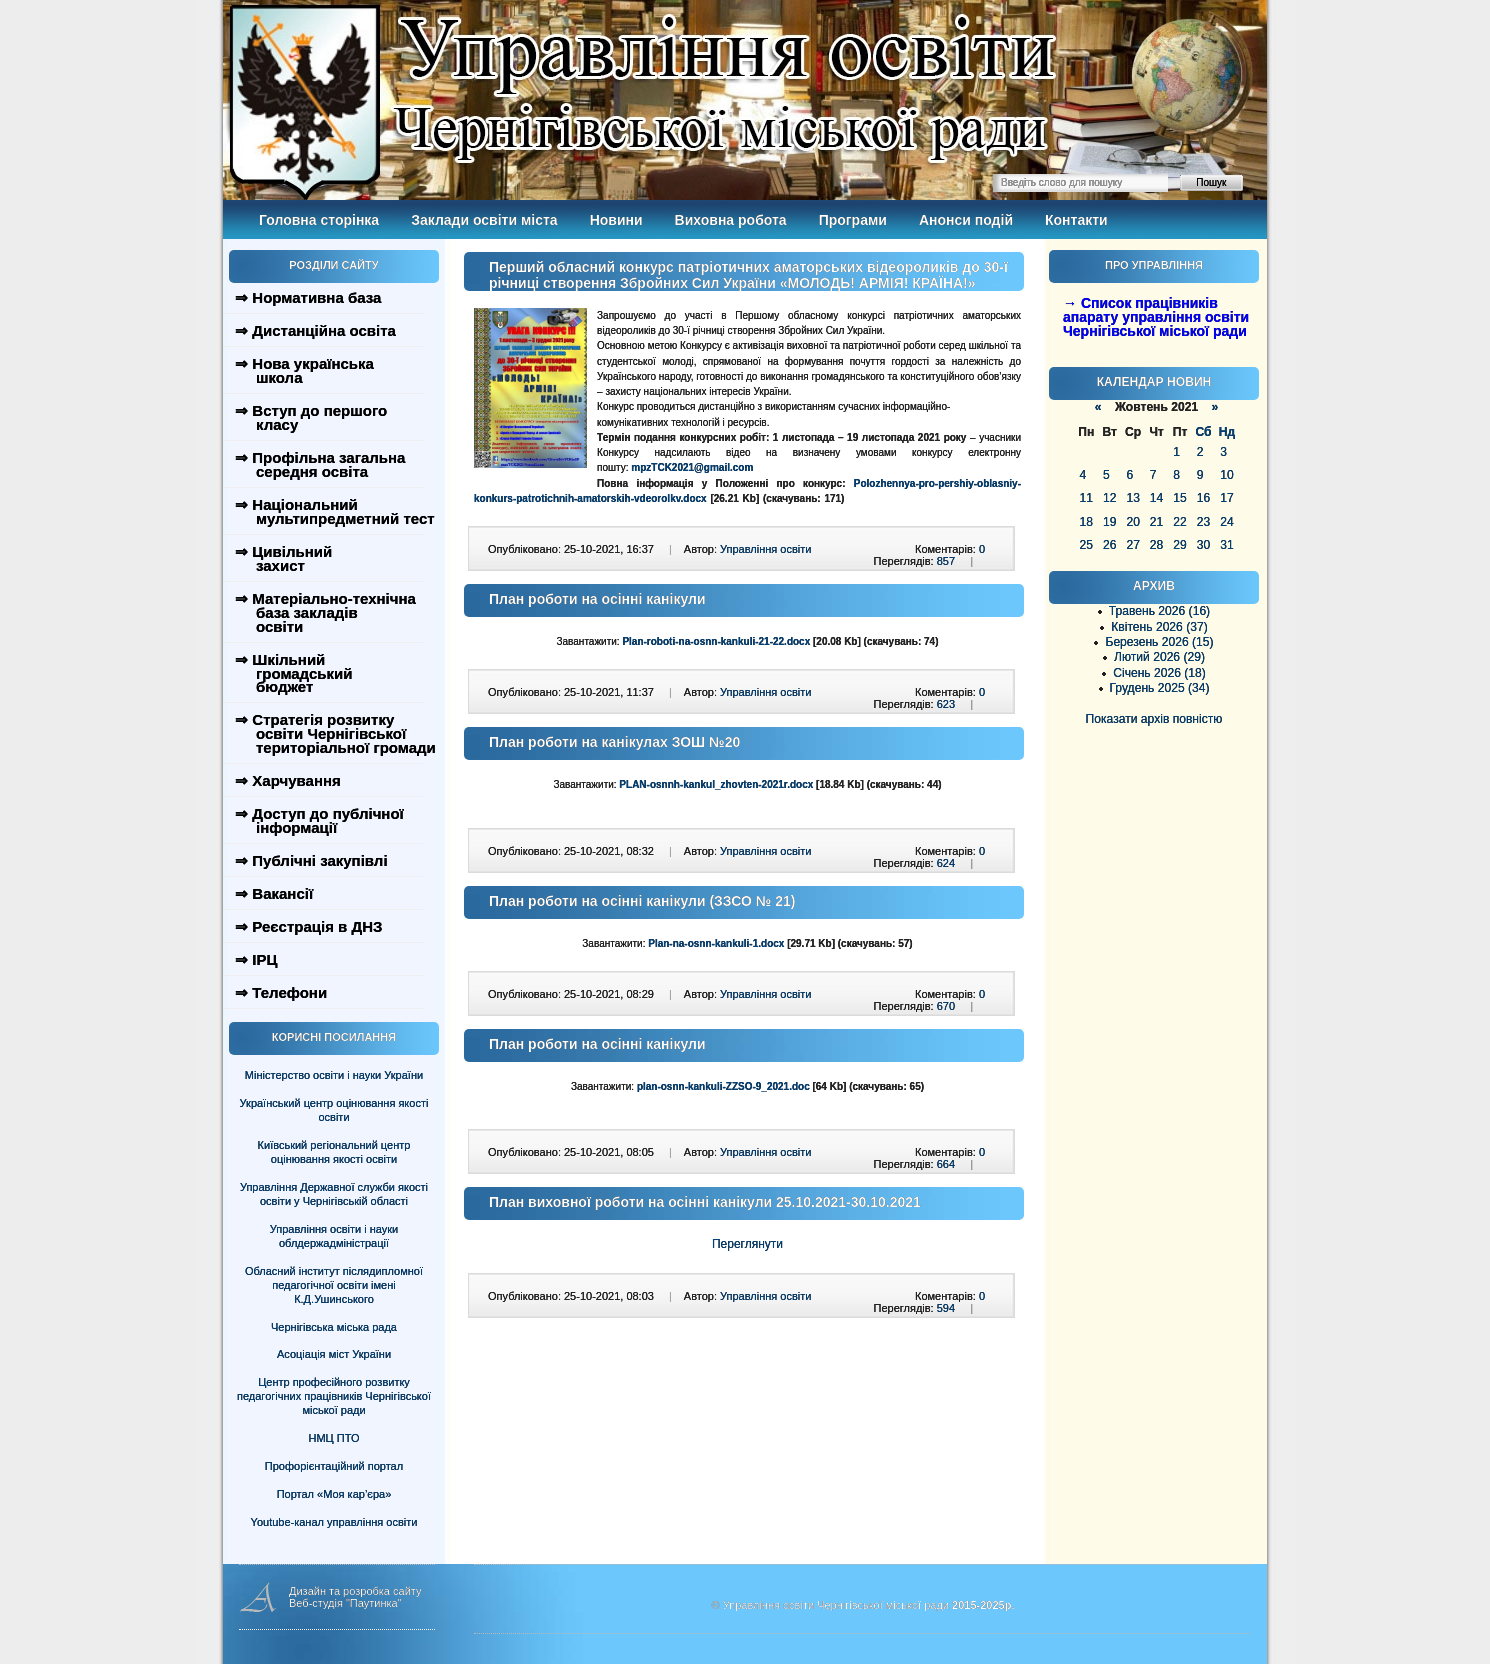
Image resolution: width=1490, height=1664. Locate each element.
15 (1179, 498)
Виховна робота (731, 220)
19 (1109, 522)
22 (1179, 522)
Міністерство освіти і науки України (334, 1075)
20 (1132, 522)
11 (1086, 498)
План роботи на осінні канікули (597, 599)
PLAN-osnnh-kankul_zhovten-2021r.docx (716, 784)
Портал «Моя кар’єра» (334, 1494)
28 (1156, 545)
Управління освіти (765, 549)
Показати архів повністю (1154, 719)
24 (1226, 522)
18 (1086, 522)
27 (1132, 545)
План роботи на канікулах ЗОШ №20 (614, 742)
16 (1203, 498)
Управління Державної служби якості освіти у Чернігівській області (334, 1194)
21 (1156, 522)
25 (1086, 545)
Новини (616, 220)
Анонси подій (966, 220)
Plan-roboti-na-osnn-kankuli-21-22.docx (716, 641)
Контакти (1076, 220)
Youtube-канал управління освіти (334, 1522)
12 (1109, 498)
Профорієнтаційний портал (334, 1466)
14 (1156, 498)
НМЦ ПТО (334, 1438)
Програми (853, 220)
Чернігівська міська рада (334, 1327)
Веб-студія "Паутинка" (345, 1603)
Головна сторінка (319, 220)
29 (1179, 545)
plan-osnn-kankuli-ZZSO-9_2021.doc (723, 1086)
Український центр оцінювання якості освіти (334, 1110)
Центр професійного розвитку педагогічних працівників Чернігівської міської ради (334, 1396)
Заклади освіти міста (484, 220)
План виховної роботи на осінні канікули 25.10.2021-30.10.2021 (705, 1202)
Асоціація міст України (334, 1354)
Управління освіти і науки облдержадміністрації (334, 1236)
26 (1109, 545)
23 (1203, 522)
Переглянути (747, 1244)
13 (1132, 498)
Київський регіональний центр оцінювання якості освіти (334, 1152)
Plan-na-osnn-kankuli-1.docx (716, 943)
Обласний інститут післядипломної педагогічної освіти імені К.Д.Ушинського (334, 1285)
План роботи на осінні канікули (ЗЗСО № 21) (642, 901)
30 (1203, 545)
